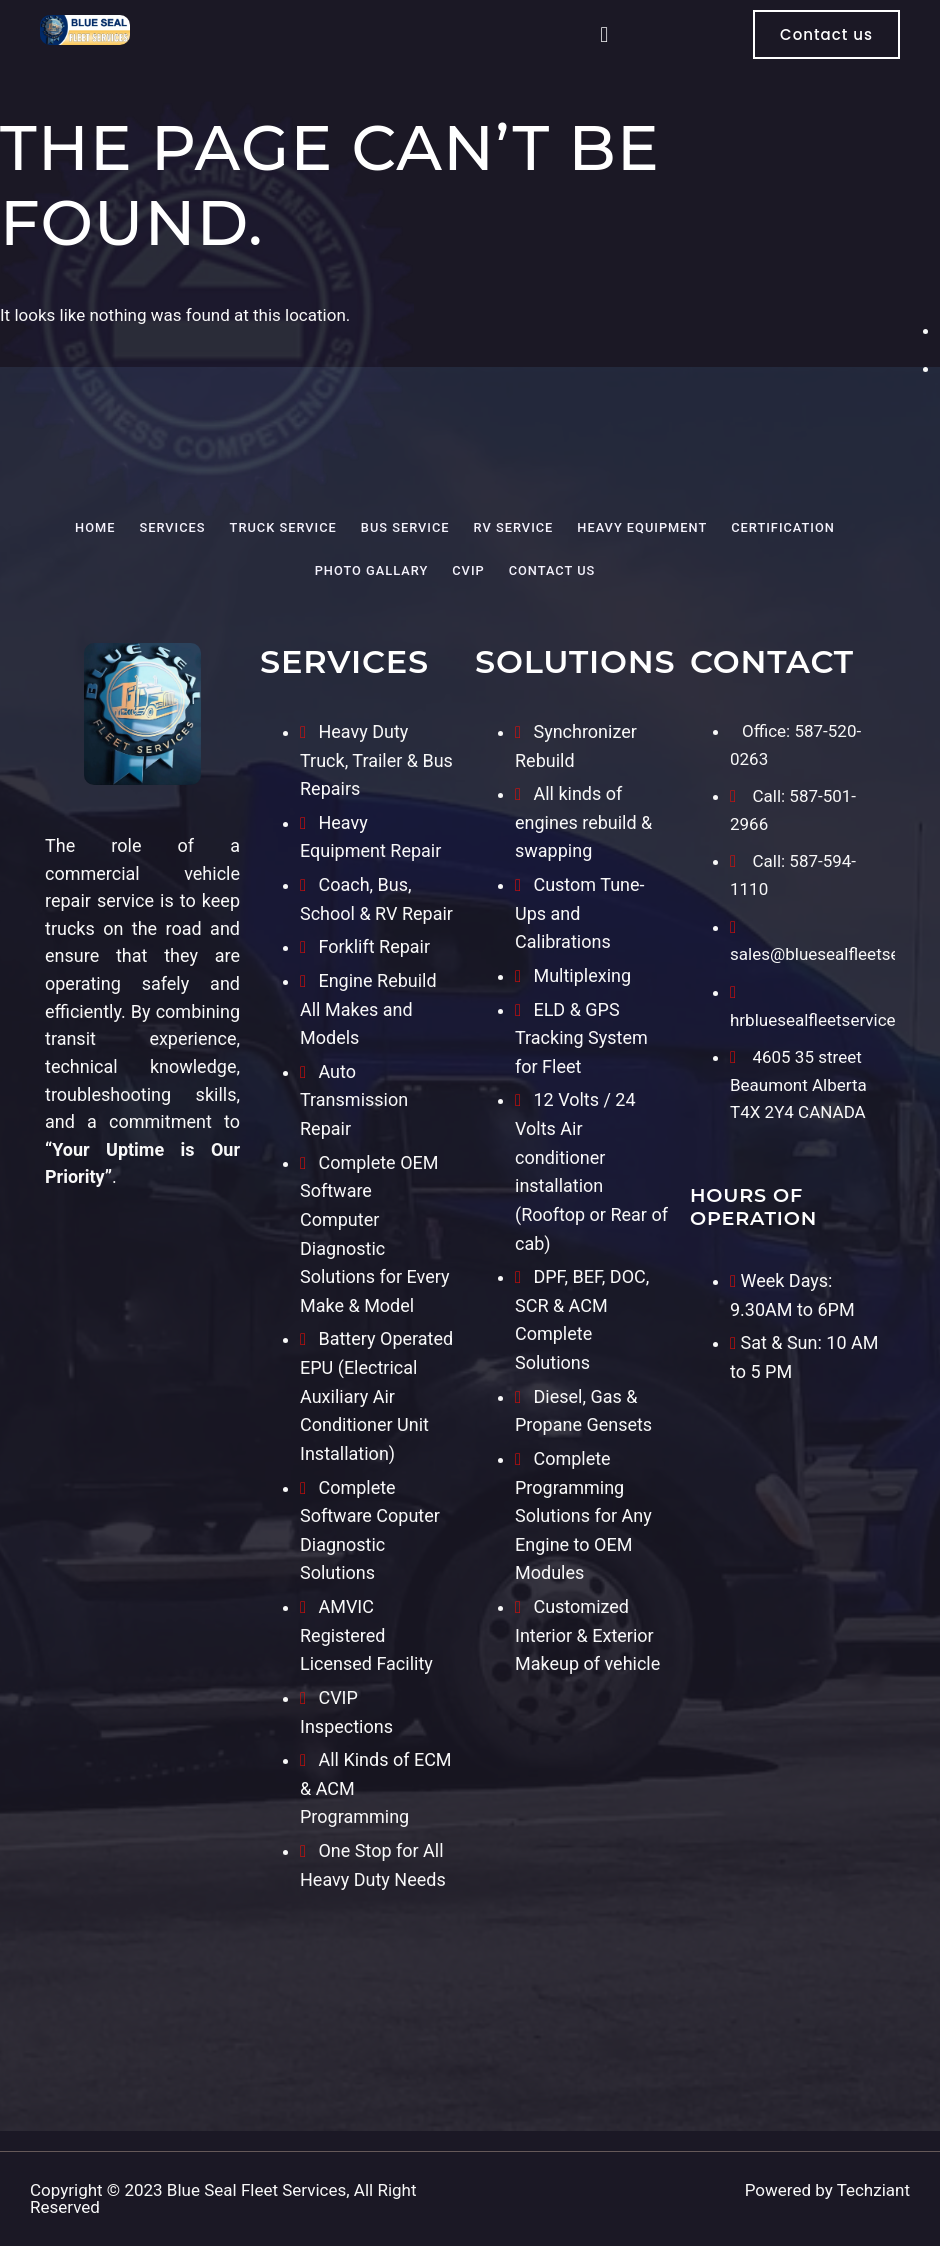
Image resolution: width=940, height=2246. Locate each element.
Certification (783, 527)
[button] (604, 34)
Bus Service (405, 527)
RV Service (514, 527)
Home (95, 527)
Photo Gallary (372, 570)
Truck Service (283, 527)
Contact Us (552, 570)
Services (172, 527)
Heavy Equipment (642, 527)
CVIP (468, 570)
